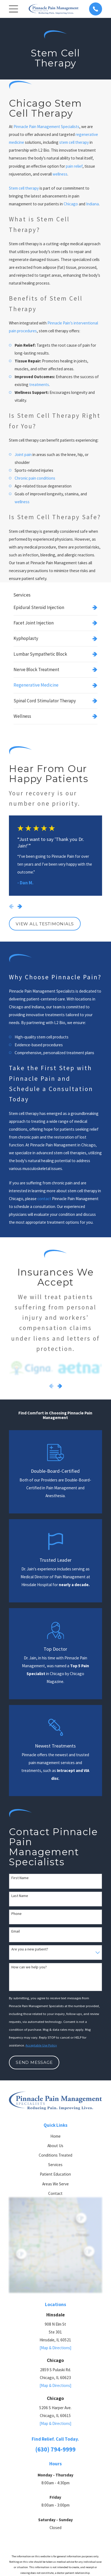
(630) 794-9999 (55, 2449)
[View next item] (20, 906)
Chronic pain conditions (35, 478)
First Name (20, 1878)
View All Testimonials (45, 923)
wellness (60, 174)
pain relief (74, 166)
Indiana (92, 203)
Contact (55, 2193)
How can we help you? (29, 1967)
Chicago (71, 203)
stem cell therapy (74, 142)
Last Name (19, 1895)
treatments (39, 384)
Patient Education (55, 2174)
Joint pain (23, 454)
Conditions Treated (55, 2155)
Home (55, 2136)
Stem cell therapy (24, 188)
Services (55, 2164)
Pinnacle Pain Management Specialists (46, 126)
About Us (55, 2145)
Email (15, 1931)
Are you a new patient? (29, 1949)
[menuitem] (55, 607)
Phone (16, 1913)
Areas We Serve (55, 2183)
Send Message (34, 2062)
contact (44, 1198)
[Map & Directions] (55, 2347)
